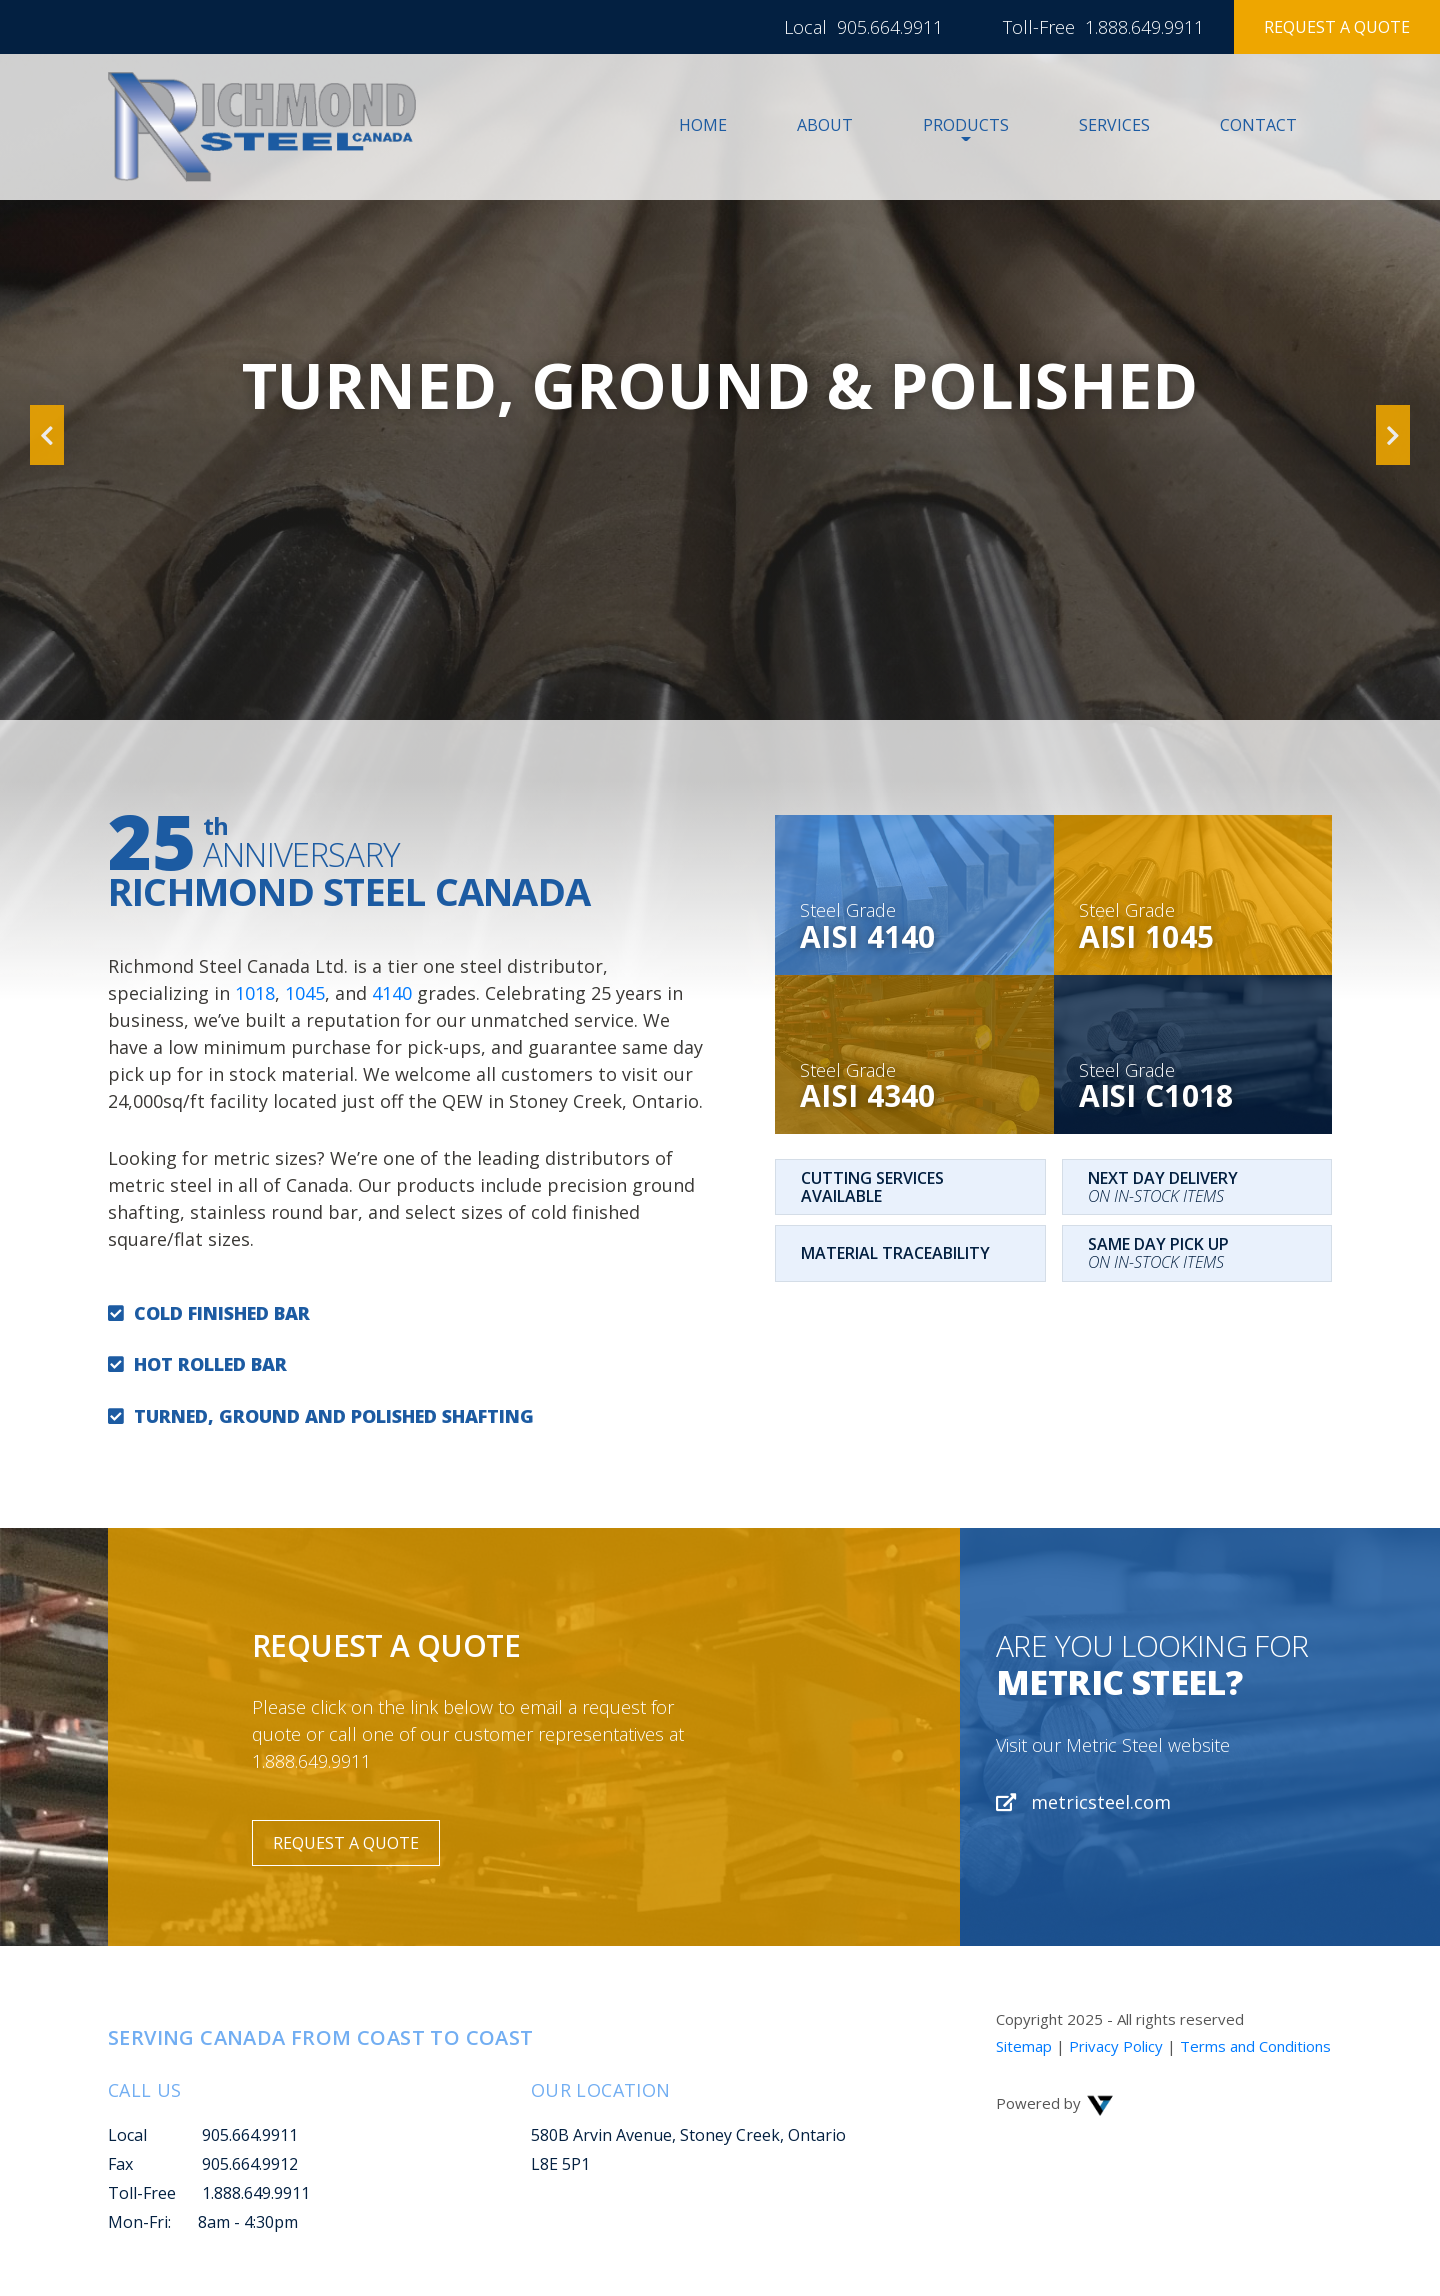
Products (966, 125)
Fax (120, 2164)
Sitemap (1024, 2046)
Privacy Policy (1116, 2046)
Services (1114, 125)
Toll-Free (142, 2193)
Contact (1258, 125)
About (825, 125)
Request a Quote (1337, 27)
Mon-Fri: (139, 2222)
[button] (47, 360)
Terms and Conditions (1255, 2046)
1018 (255, 993)
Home (703, 125)
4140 (392, 993)
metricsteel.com (1083, 1802)
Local (127, 2135)
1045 (305, 993)
